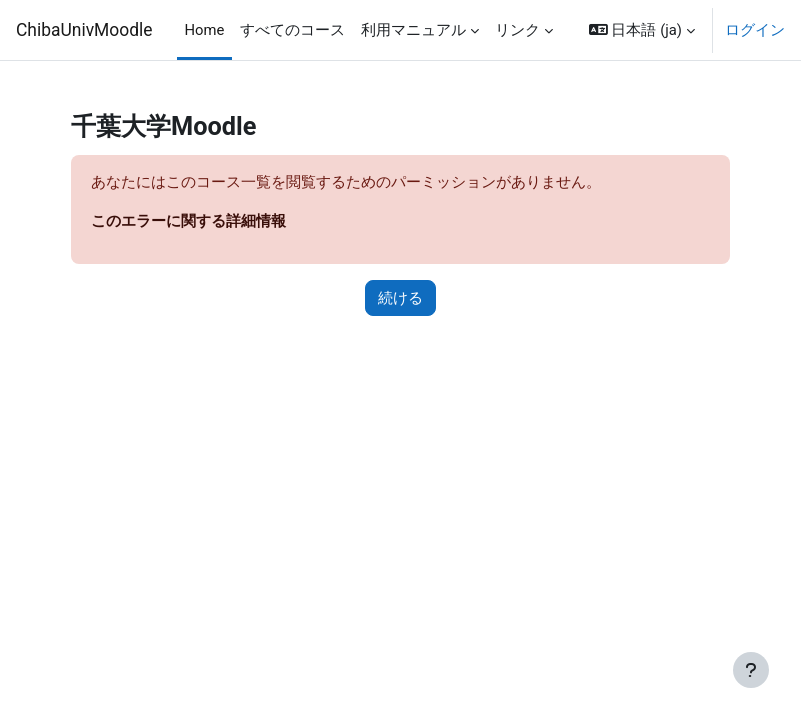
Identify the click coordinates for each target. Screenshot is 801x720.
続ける (400, 298)
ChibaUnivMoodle (84, 30)
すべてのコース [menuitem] (292, 30)
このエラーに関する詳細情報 (188, 221)
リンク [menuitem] (517, 30)
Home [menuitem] (205, 30)
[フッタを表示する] (751, 670)
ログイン (755, 30)
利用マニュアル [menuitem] (413, 30)
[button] (642, 30)
